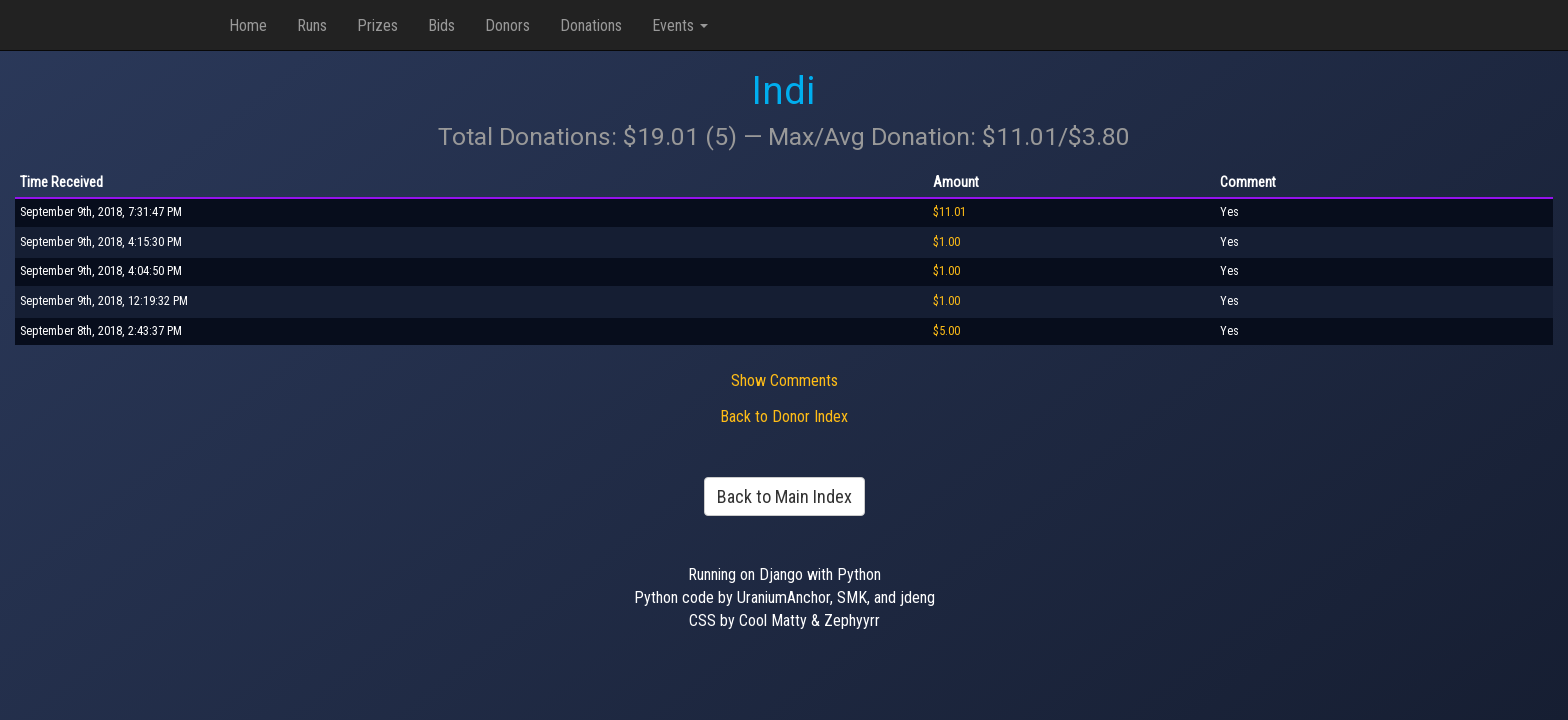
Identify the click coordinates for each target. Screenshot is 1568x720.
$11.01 (949, 212)
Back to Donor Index (784, 416)
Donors (507, 25)
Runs (312, 25)
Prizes (377, 25)
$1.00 (946, 242)
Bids (441, 25)
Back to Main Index (784, 496)
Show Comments (784, 380)
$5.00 (946, 331)
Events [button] (680, 25)
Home (248, 25)
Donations (591, 25)
